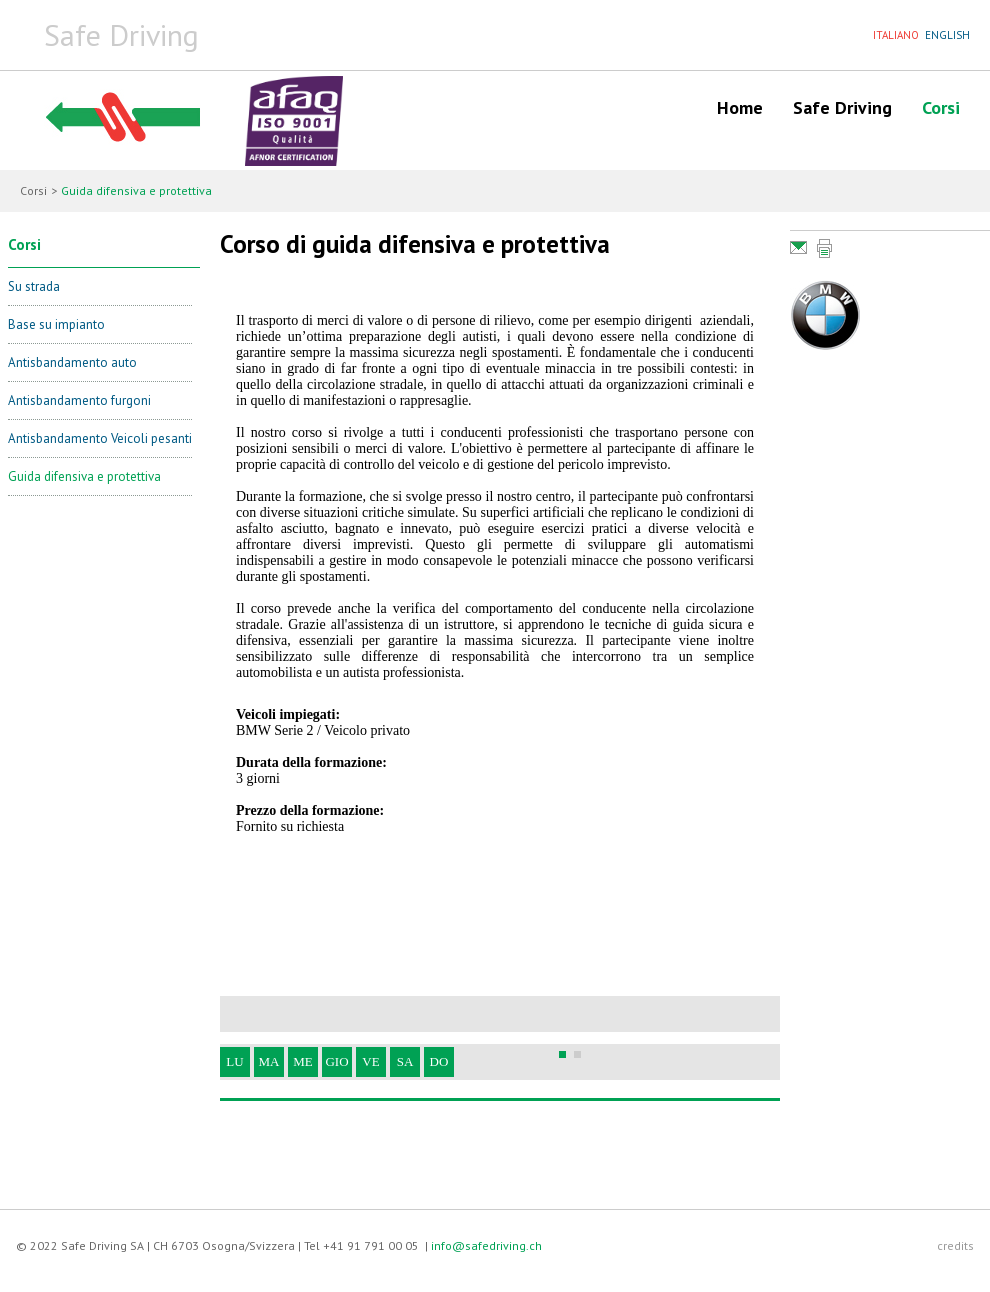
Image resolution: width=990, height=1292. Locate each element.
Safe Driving (842, 107)
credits (955, 1245)
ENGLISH (947, 35)
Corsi (941, 107)
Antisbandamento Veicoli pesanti (100, 438)
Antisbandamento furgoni (79, 400)
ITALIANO (896, 35)
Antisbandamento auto (72, 362)
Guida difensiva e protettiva (84, 476)
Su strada (34, 286)
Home (740, 107)
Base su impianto (56, 324)
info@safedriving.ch (486, 1245)
